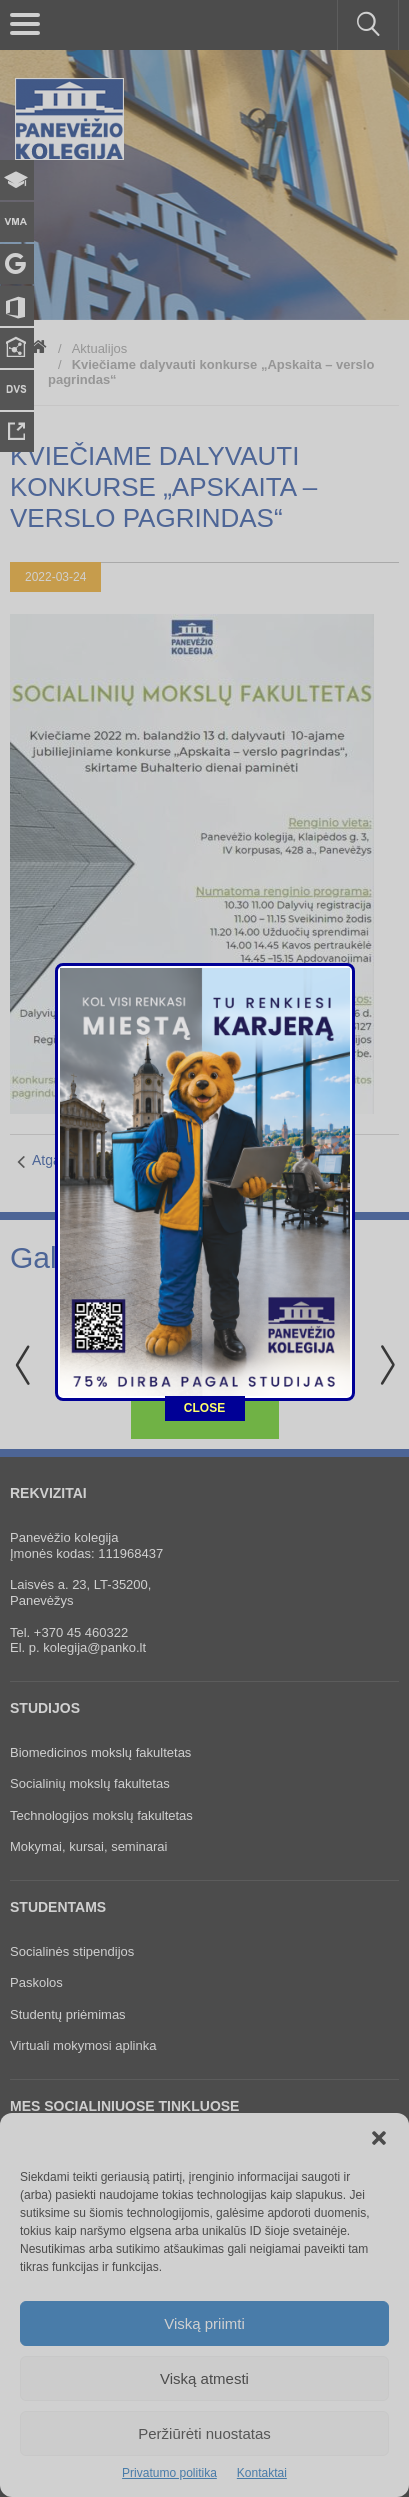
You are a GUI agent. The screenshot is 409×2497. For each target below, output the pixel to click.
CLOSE (204, 844)
